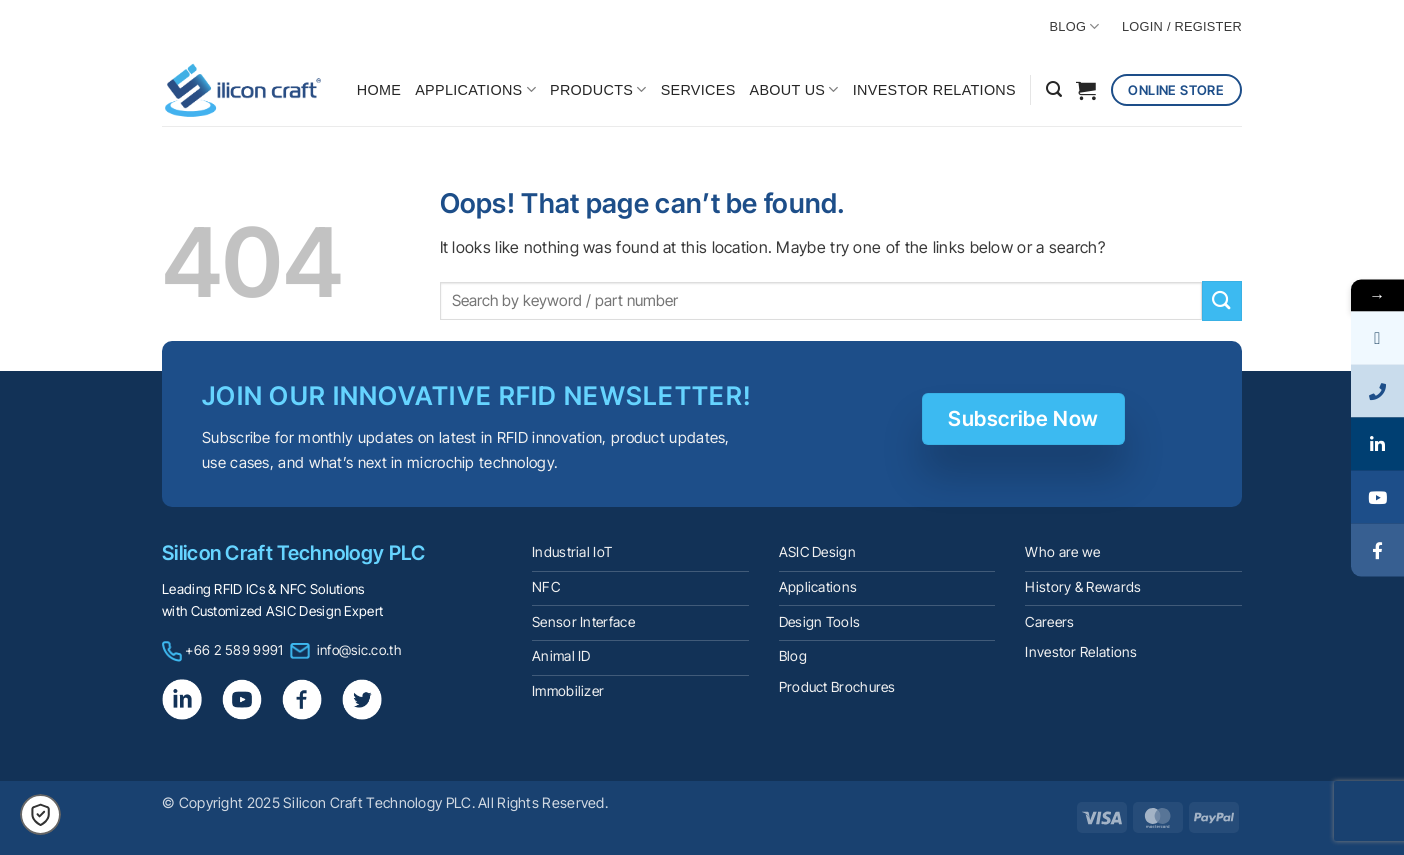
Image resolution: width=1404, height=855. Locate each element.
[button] (1054, 89)
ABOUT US (794, 89)
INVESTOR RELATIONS (934, 90)
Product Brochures (837, 687)
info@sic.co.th (359, 650)
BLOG (1075, 26)
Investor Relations (1081, 652)
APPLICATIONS (475, 89)
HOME (379, 90)
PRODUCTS (598, 89)
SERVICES (698, 90)
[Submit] (1222, 300)
